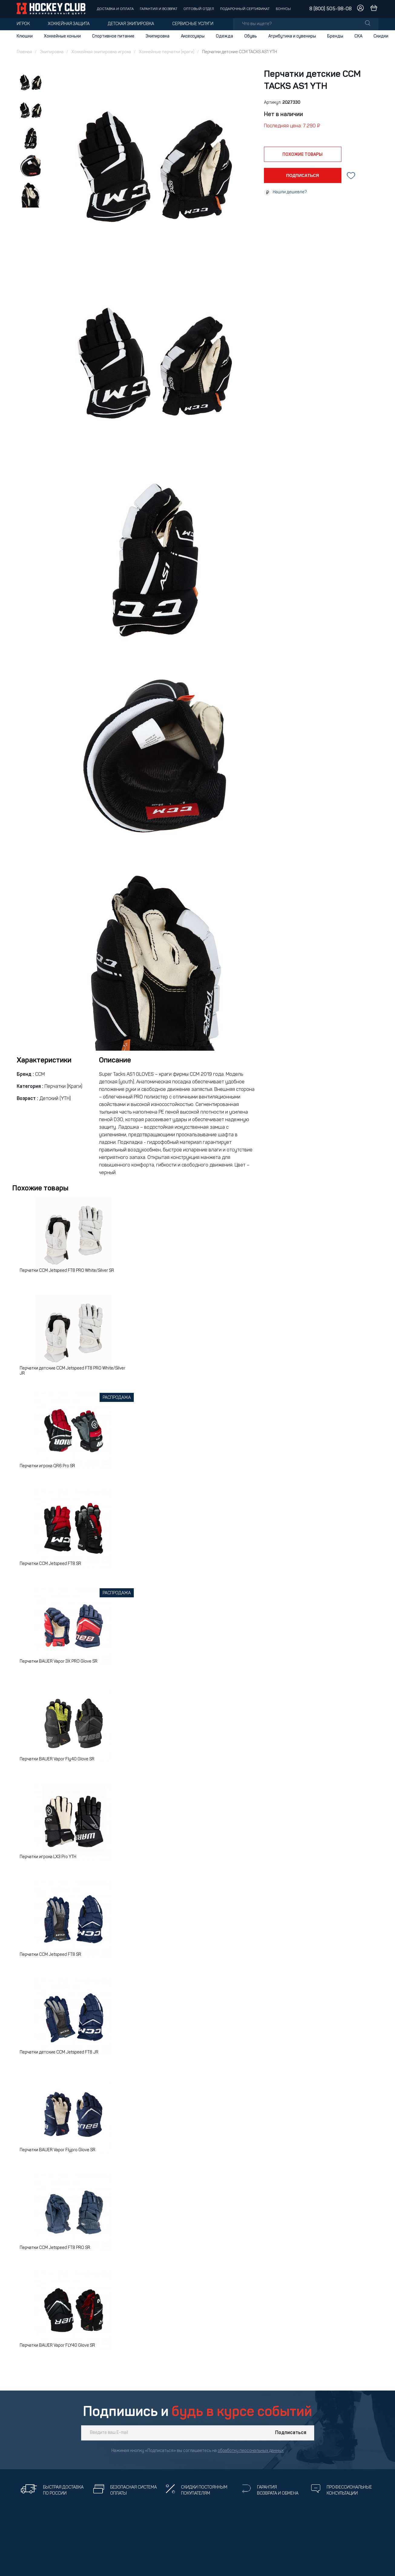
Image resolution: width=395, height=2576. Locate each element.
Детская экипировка (131, 24)
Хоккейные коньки (62, 36)
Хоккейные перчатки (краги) (166, 52)
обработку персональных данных (251, 2451)
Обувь (250, 36)
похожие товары (302, 154)
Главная (24, 52)
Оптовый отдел (198, 9)
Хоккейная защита (69, 24)
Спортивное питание (113, 36)
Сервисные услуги (192, 24)
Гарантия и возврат (158, 9)
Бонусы (283, 9)
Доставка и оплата (115, 9)
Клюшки (25, 36)
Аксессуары (193, 36)
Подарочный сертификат (245, 9)
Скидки (381, 36)
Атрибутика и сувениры (292, 36)
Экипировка (158, 36)
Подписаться (290, 2432)
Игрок (23, 24)
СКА (358, 36)
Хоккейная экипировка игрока (101, 52)
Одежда (224, 36)
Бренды (335, 36)
